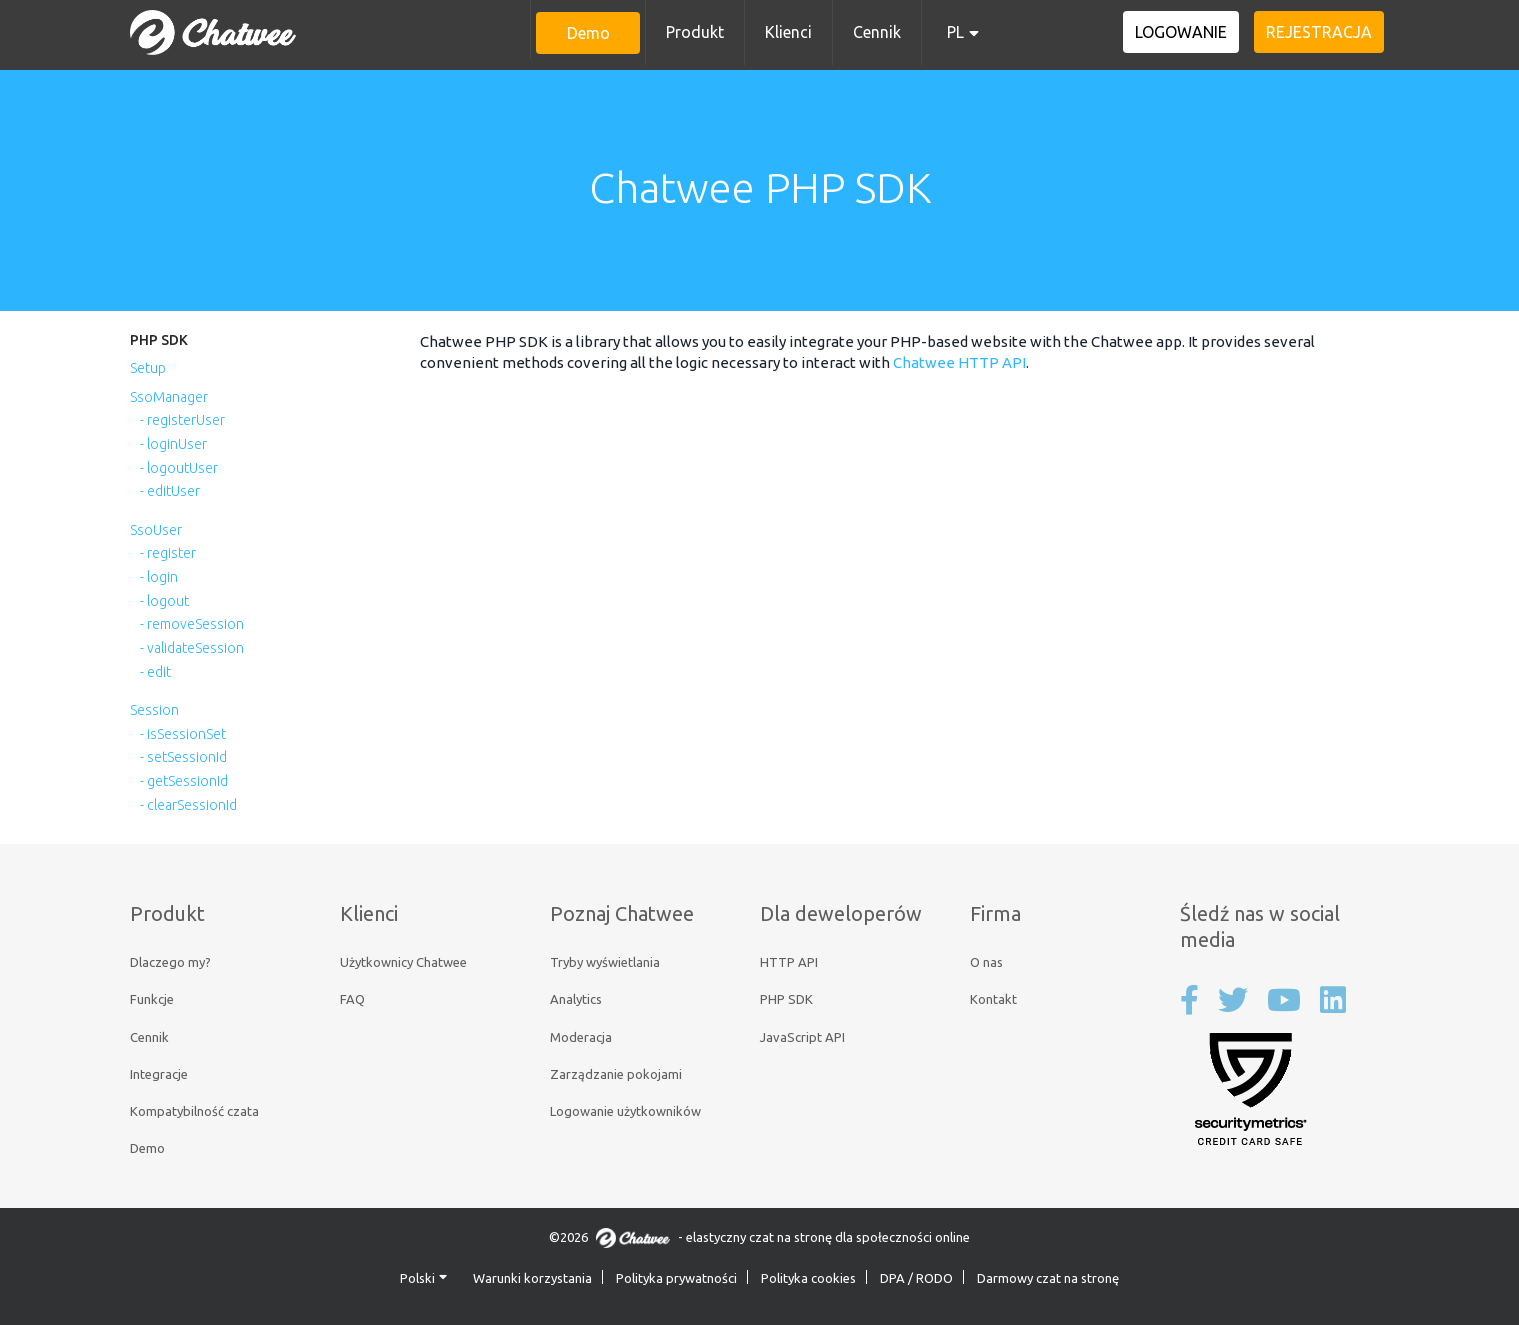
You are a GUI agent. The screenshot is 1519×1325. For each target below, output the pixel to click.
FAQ (352, 999)
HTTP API (789, 962)
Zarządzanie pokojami (616, 1074)
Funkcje (152, 999)
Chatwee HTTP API (959, 362)
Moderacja (581, 1037)
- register (168, 553)
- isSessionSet (183, 734)
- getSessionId (184, 781)
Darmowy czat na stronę (1048, 1278)
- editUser (170, 491)
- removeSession (192, 624)
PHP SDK (159, 340)
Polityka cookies (808, 1278)
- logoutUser (179, 468)
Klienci (788, 32)
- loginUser (173, 444)
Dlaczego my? (170, 962)
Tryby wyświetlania (605, 962)
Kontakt (993, 999)
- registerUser (182, 420)
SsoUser (156, 530)
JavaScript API (802, 1037)
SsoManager (169, 397)
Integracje (159, 1074)
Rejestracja (1320, 32)
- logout (164, 601)
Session (154, 710)
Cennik (877, 32)
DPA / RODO (916, 1278)
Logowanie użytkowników (625, 1111)
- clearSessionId (188, 805)
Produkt (695, 32)
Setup (148, 368)
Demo (588, 33)
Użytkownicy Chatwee (403, 962)
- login (159, 577)
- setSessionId (183, 757)
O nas (986, 962)
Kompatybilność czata (194, 1111)
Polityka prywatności (676, 1278)
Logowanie (1183, 32)
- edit (155, 672)
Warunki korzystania (532, 1278)
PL (955, 32)
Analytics (576, 999)
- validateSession (192, 648)
